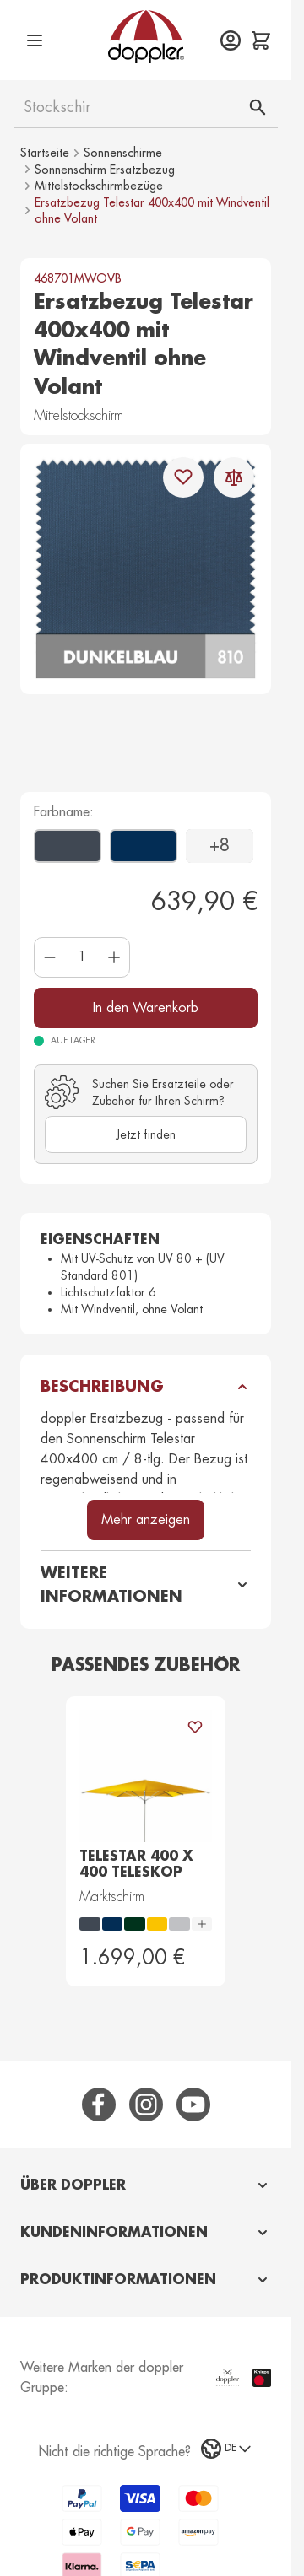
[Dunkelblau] (119, 838)
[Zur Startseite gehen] (145, 36)
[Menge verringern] (50, 957)
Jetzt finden (146, 1134)
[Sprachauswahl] (227, 2449)
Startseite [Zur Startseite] (44, 153)
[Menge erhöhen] (114, 957)
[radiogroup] (145, 1924)
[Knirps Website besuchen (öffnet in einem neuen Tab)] (261, 2377)
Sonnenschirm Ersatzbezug (105, 169)
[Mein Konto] (230, 40)
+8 (219, 845)
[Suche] (257, 107)
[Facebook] (99, 2104)
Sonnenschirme (123, 153)
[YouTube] (193, 2104)
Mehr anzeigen (145, 1520)
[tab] (145, 2185)
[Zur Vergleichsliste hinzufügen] (234, 477)
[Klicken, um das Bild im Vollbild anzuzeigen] (145, 569)
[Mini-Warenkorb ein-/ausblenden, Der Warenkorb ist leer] (261, 40)
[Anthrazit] (43, 838)
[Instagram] (146, 2104)
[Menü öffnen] (34, 40)
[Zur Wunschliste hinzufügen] (183, 477)
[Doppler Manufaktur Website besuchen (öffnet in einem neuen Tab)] (227, 2378)
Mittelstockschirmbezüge (99, 185)
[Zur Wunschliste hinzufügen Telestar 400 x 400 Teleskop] (195, 1726)
